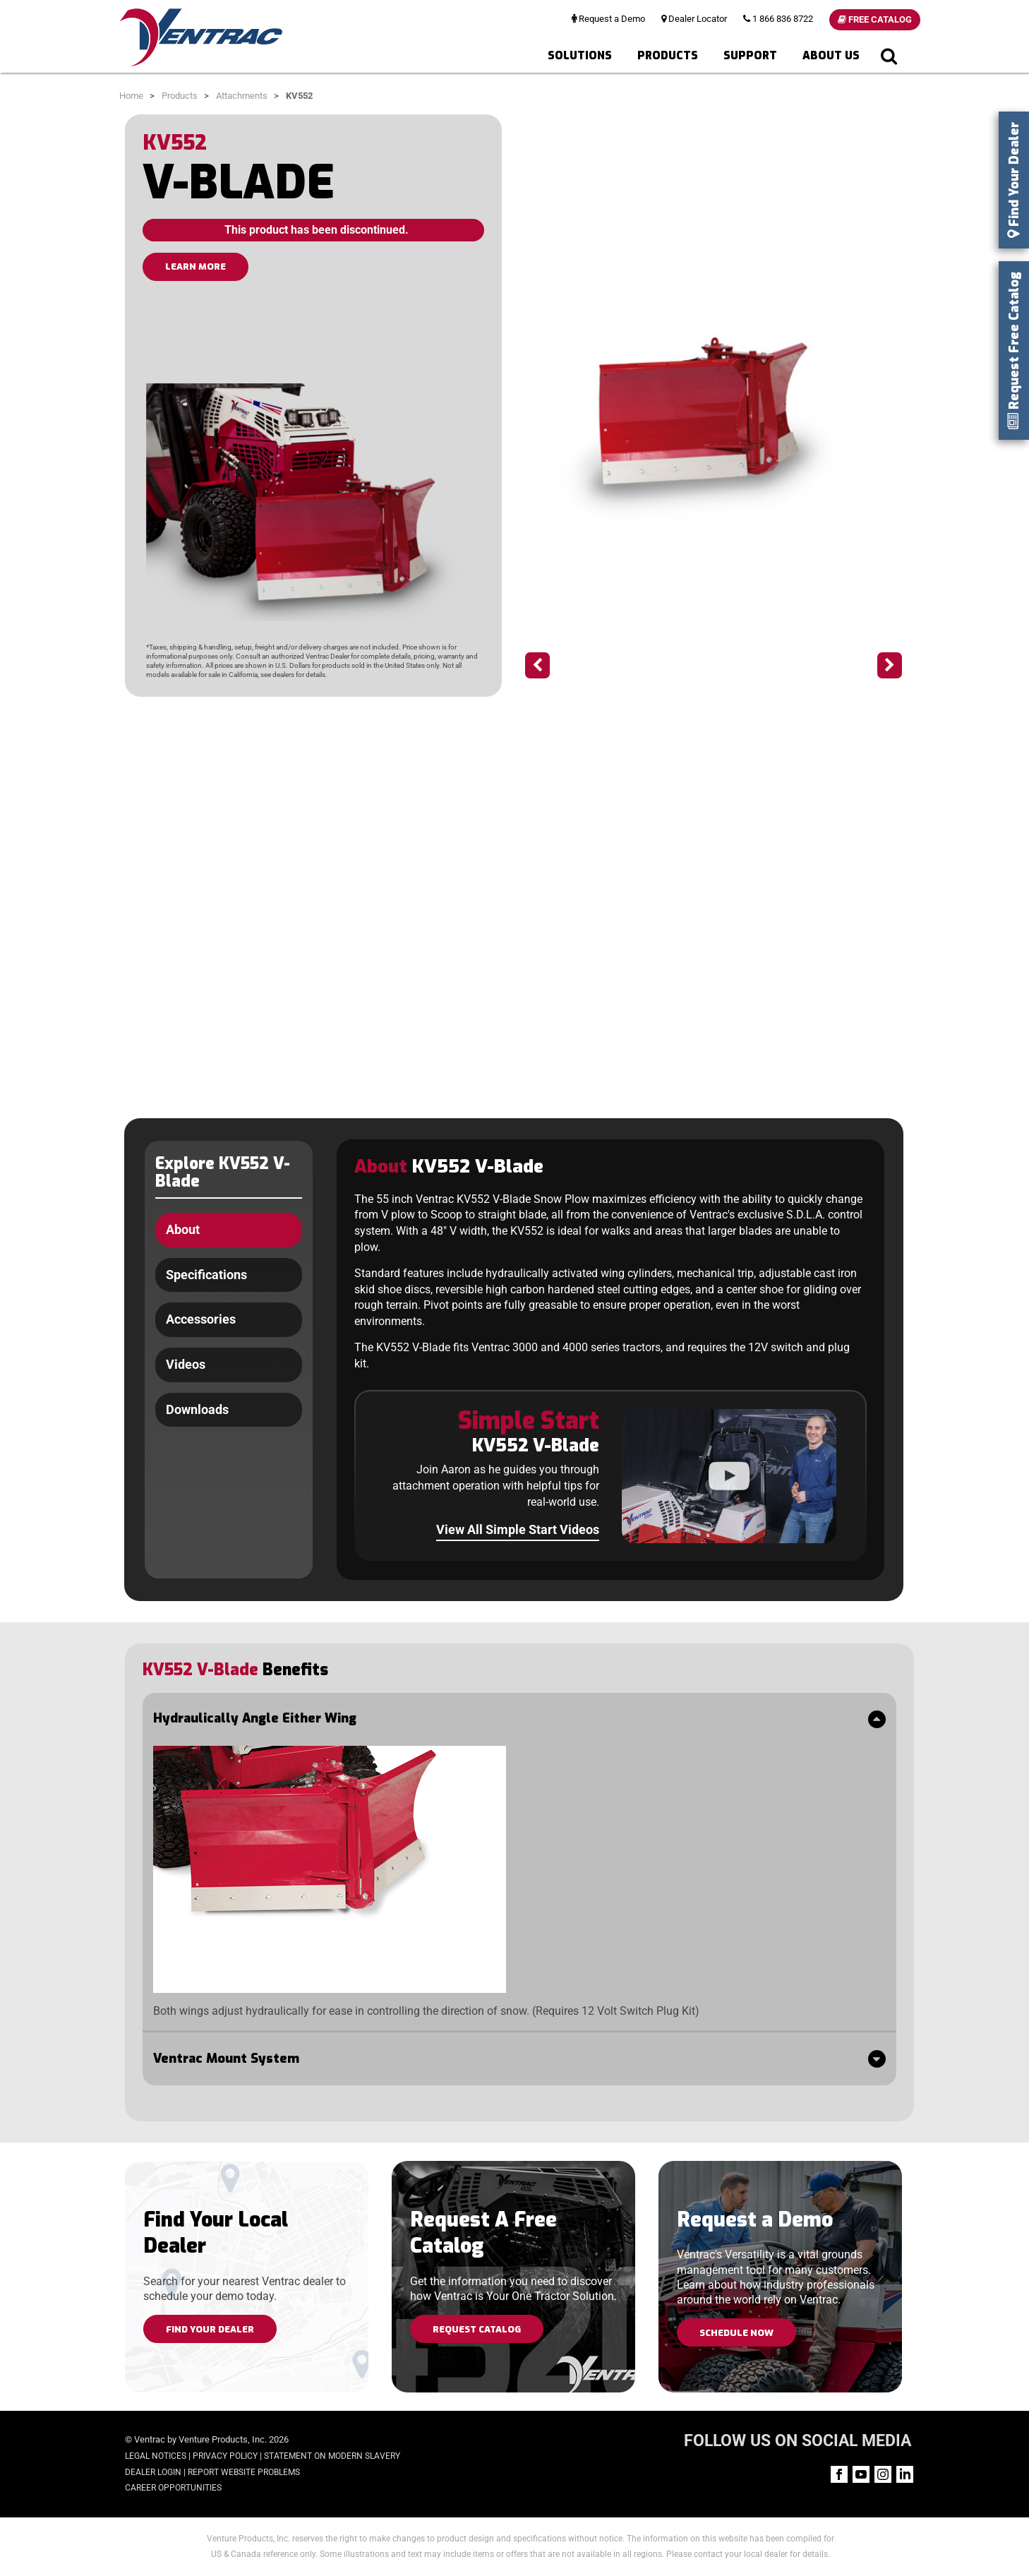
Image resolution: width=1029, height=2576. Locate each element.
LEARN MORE (195, 266)
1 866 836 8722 (778, 18)
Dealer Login (153, 2472)
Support (750, 55)
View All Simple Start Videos (517, 1528)
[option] (714, 419)
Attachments (241, 95)
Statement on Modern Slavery (332, 2456)
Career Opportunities (173, 2488)
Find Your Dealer (210, 2329)
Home (131, 95)
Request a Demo (608, 18)
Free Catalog (875, 19)
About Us (831, 55)
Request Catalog (477, 2329)
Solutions (580, 55)
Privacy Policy (225, 2456)
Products (667, 55)
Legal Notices (155, 2456)
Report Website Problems (244, 2472)
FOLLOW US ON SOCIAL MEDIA (797, 2440)
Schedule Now (736, 2333)
